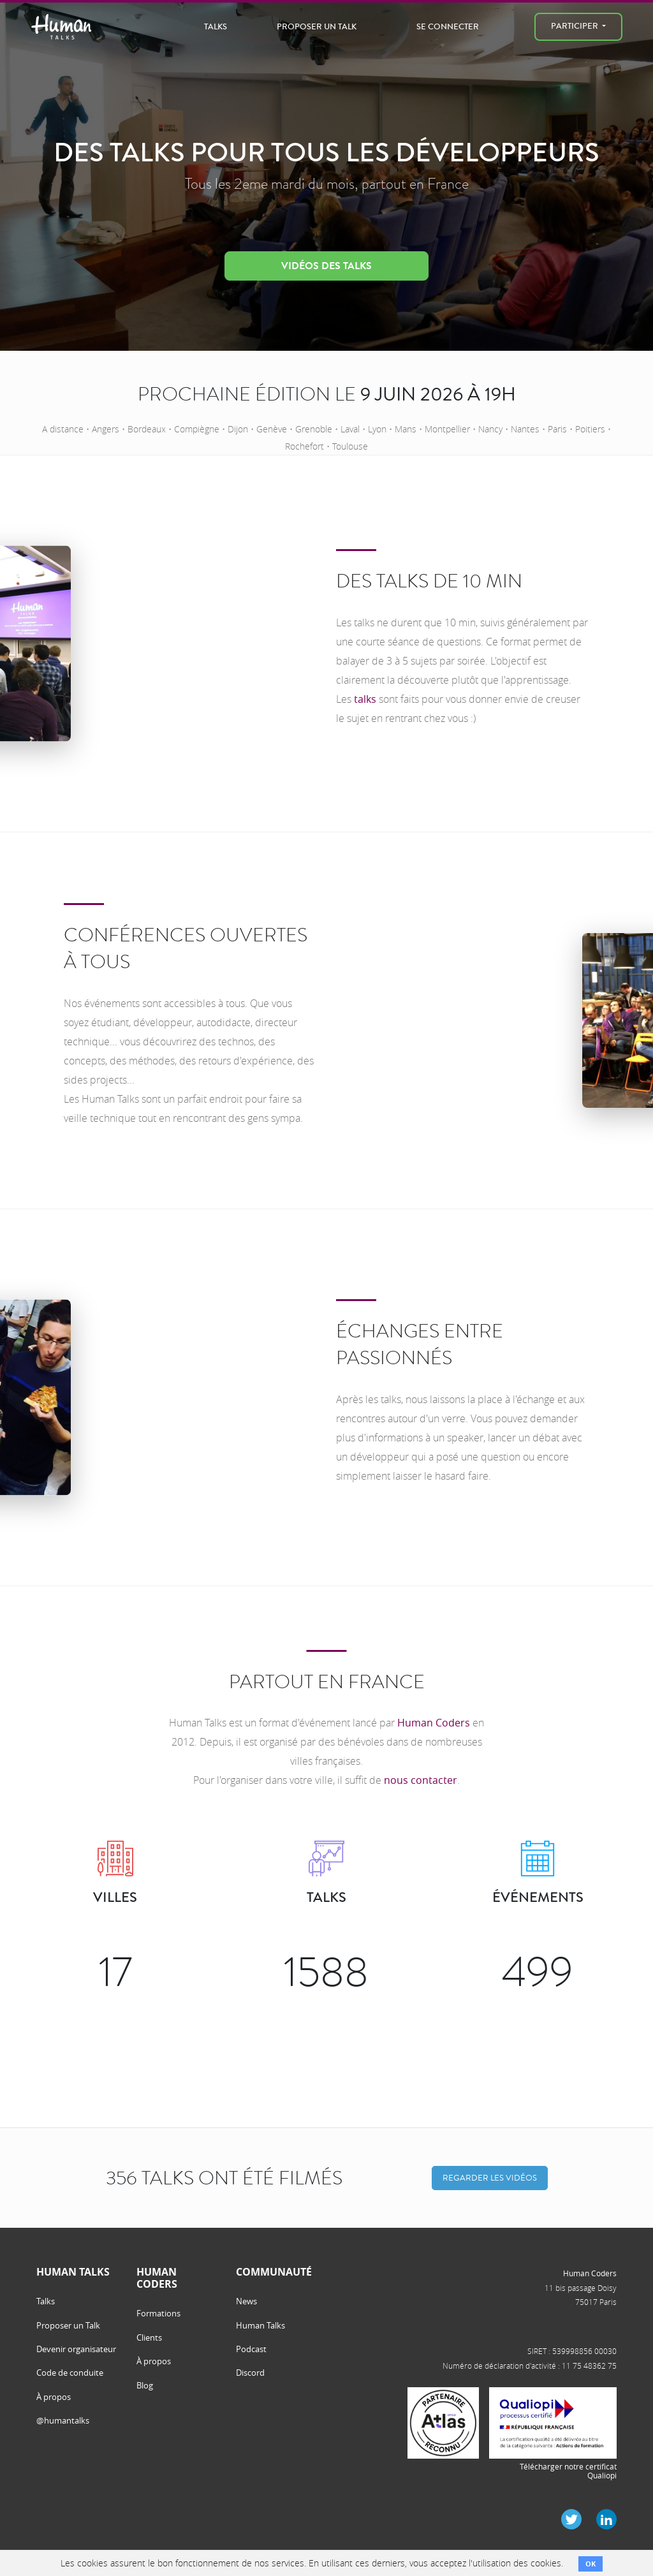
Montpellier (447, 429)
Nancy (490, 429)
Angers (105, 429)
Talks (215, 26)
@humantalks (62, 2420)
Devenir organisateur (76, 2349)
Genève (271, 429)
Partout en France (327, 1682)
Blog (144, 2385)
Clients (149, 2337)
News (246, 2301)
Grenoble (313, 429)
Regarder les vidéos (490, 2178)
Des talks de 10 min (429, 581)
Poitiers (590, 429)
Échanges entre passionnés (419, 1344)
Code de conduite (69, 2372)
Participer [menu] (575, 26)
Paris (557, 429)
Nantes (525, 429)
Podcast (251, 2349)
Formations (158, 2313)
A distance (63, 429)
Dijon (238, 429)
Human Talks (260, 2325)
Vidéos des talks (326, 266)
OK (590, 2563)
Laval (350, 429)
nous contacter (420, 1780)
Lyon (377, 429)
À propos (53, 2397)
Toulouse (350, 446)
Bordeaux (147, 429)
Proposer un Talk (316, 26)
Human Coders (433, 1723)
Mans (405, 429)
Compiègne (196, 429)
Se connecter (447, 26)
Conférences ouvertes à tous (185, 948)
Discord (250, 2372)
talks (365, 699)
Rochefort (304, 446)
